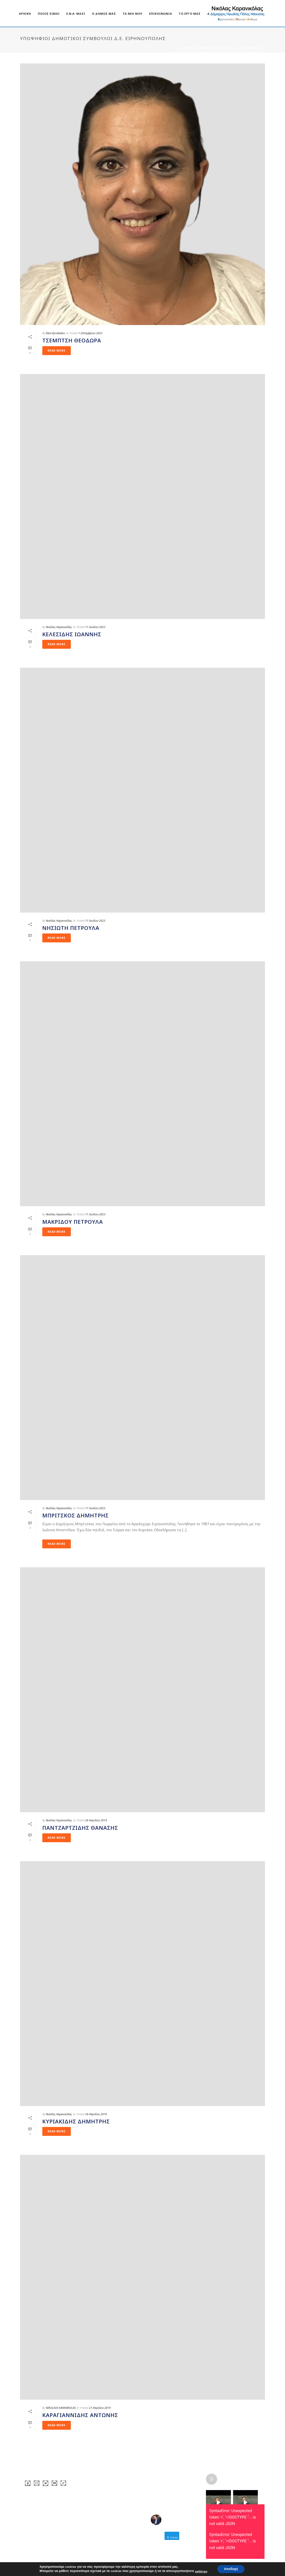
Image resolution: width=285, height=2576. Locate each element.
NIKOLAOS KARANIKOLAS (61, 2408)
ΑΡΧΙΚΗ (25, 14)
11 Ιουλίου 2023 (95, 627)
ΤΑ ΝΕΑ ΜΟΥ (132, 14)
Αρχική (174, 47)
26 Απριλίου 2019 (96, 1820)
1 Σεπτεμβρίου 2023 (90, 333)
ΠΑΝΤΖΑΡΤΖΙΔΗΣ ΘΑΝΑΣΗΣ (80, 1827)
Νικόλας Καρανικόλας (59, 627)
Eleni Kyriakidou (55, 333)
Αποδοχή (231, 2569)
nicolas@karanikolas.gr (49, 2522)
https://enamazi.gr (46, 2528)
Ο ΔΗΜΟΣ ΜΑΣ (104, 14)
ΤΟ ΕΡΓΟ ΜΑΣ (190, 14)
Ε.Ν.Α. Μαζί (75, 14)
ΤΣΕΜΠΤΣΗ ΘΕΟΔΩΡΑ (71, 340)
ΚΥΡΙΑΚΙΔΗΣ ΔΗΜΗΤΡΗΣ (76, 2121)
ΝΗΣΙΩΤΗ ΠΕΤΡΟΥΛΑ (70, 927)
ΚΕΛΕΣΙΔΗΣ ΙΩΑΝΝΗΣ (71, 634)
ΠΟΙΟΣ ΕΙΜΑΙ (49, 14)
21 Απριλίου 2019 (100, 2408)
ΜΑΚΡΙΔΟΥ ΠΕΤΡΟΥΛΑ (72, 1221)
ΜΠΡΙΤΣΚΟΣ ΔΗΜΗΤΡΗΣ (75, 1515)
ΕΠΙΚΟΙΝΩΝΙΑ (160, 14)
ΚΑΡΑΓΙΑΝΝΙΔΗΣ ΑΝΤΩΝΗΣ (80, 2415)
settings (201, 2571)
